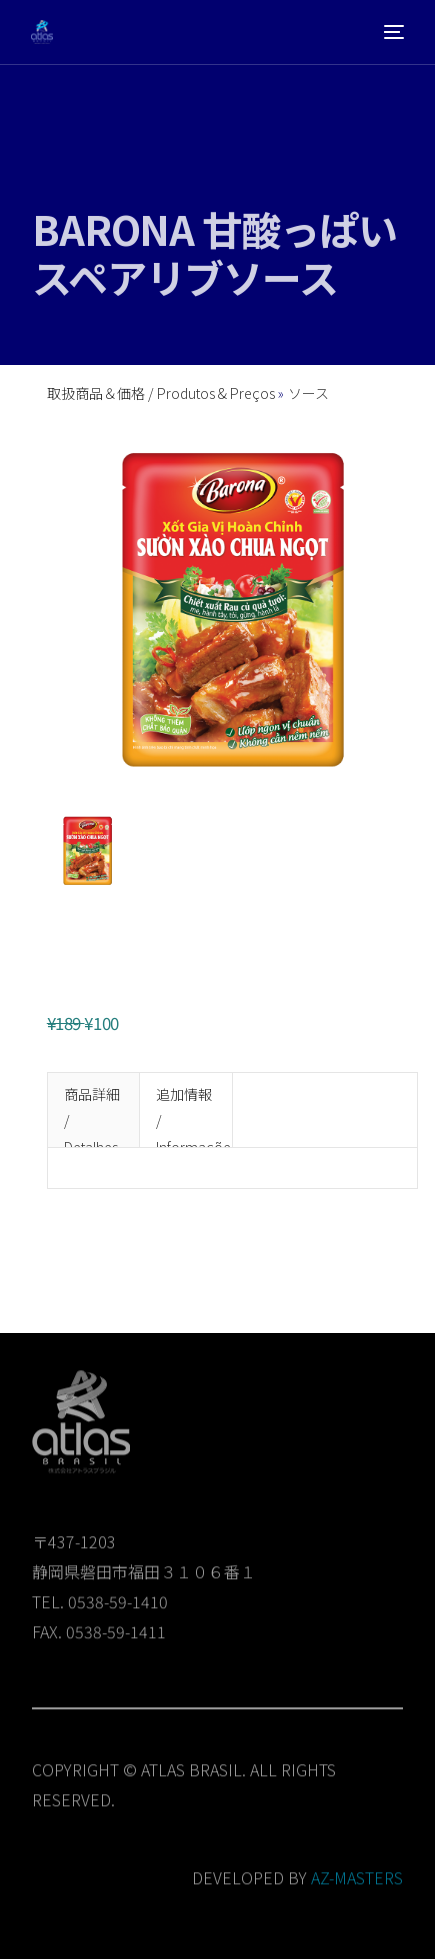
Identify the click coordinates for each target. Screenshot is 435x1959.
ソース (308, 393)
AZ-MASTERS (357, 1886)
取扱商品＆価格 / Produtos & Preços (162, 393)
